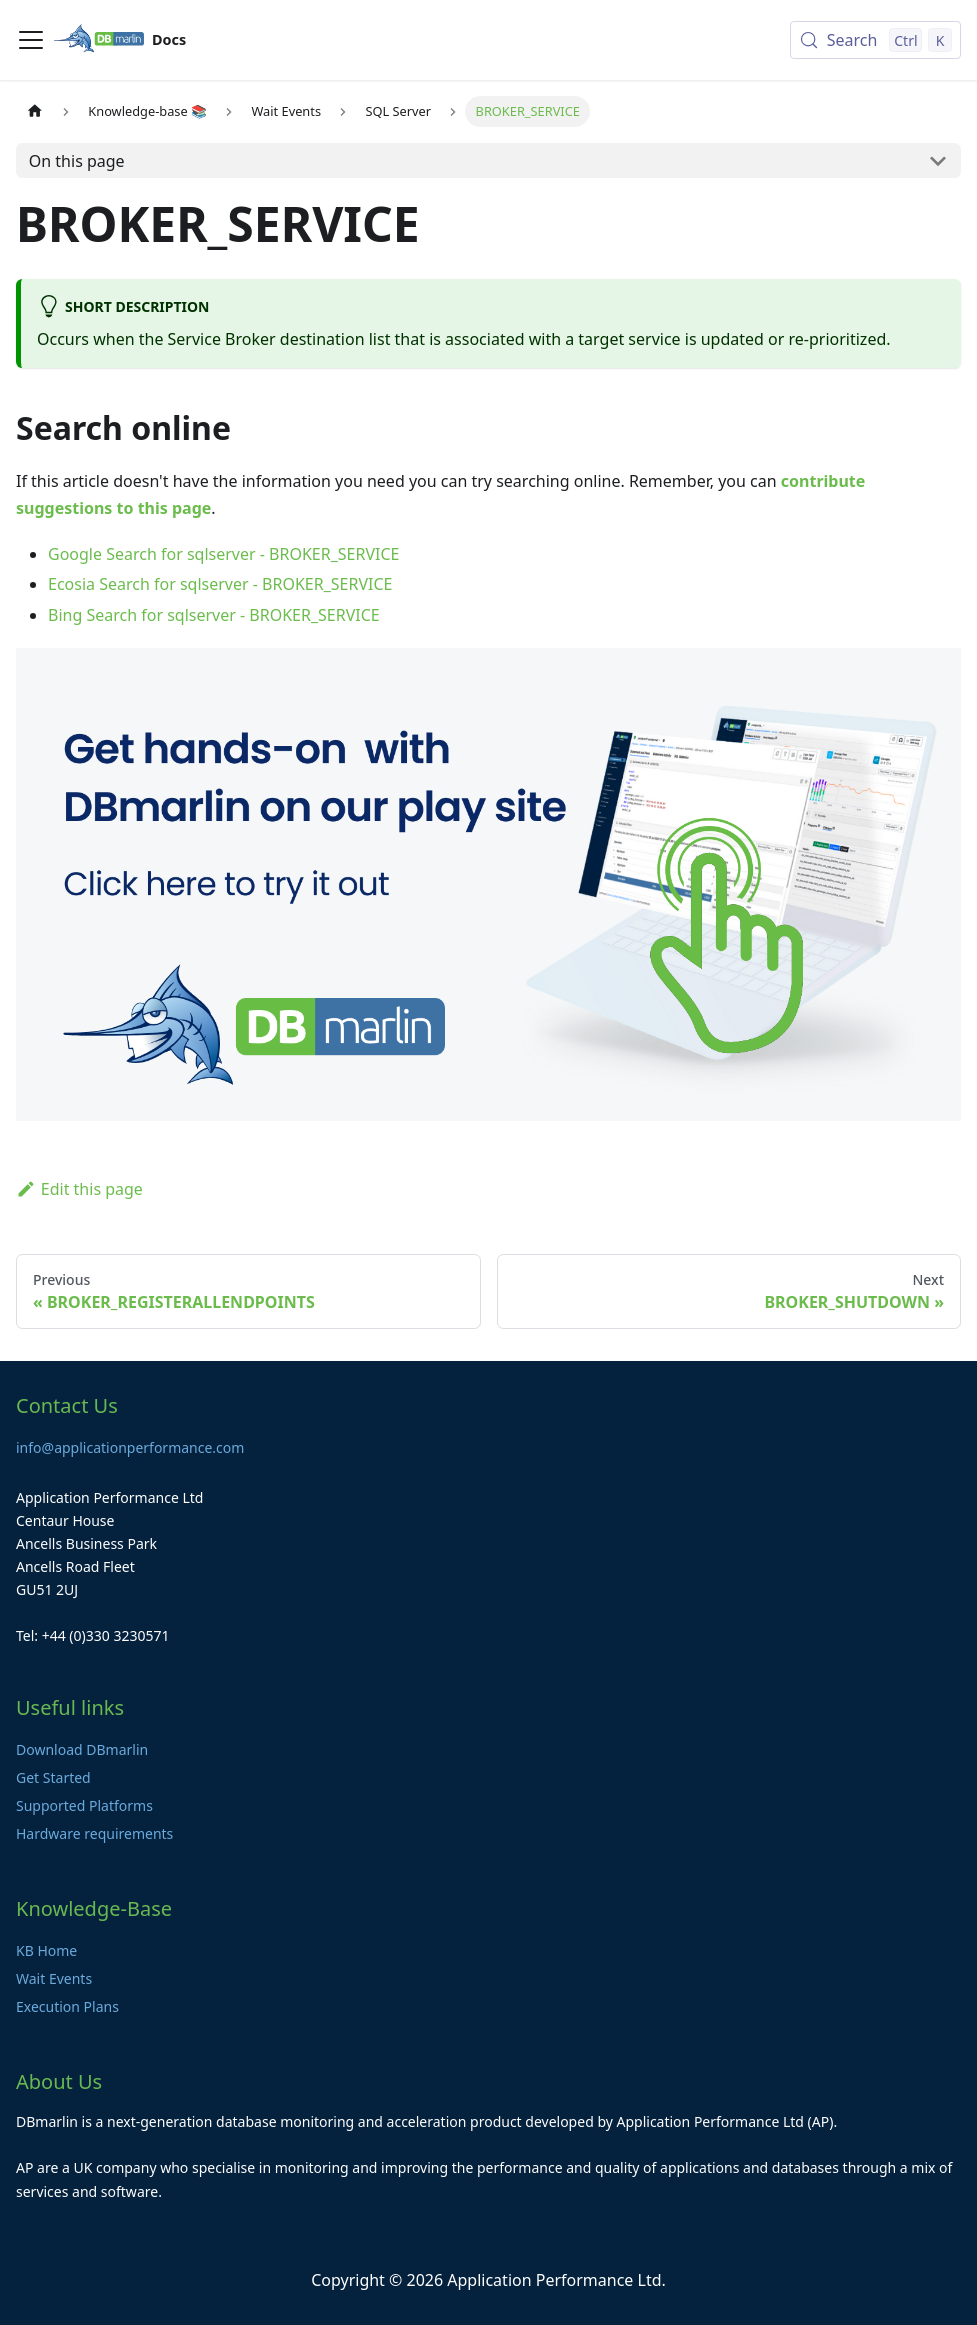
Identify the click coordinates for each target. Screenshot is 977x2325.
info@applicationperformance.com (130, 1447)
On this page (77, 161)
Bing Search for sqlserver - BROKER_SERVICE (214, 615)
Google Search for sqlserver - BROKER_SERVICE (223, 554)
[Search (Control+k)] (875, 40)
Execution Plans (67, 2006)
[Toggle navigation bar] (31, 40)
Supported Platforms (84, 1805)
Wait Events (54, 1978)
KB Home (46, 1950)
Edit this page (79, 1189)
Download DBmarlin (82, 1749)
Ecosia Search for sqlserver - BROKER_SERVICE (220, 584)
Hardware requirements (94, 1833)
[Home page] (35, 111)
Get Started (53, 1777)
